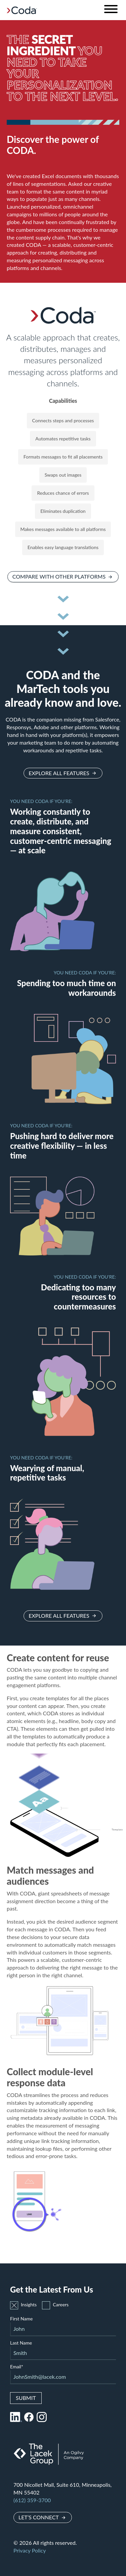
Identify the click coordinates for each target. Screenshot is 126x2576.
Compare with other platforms (59, 576)
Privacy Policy (29, 2550)
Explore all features (59, 773)
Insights (23, 2304)
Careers (55, 2304)
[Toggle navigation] (111, 10)
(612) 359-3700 (32, 2500)
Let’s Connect (38, 2517)
